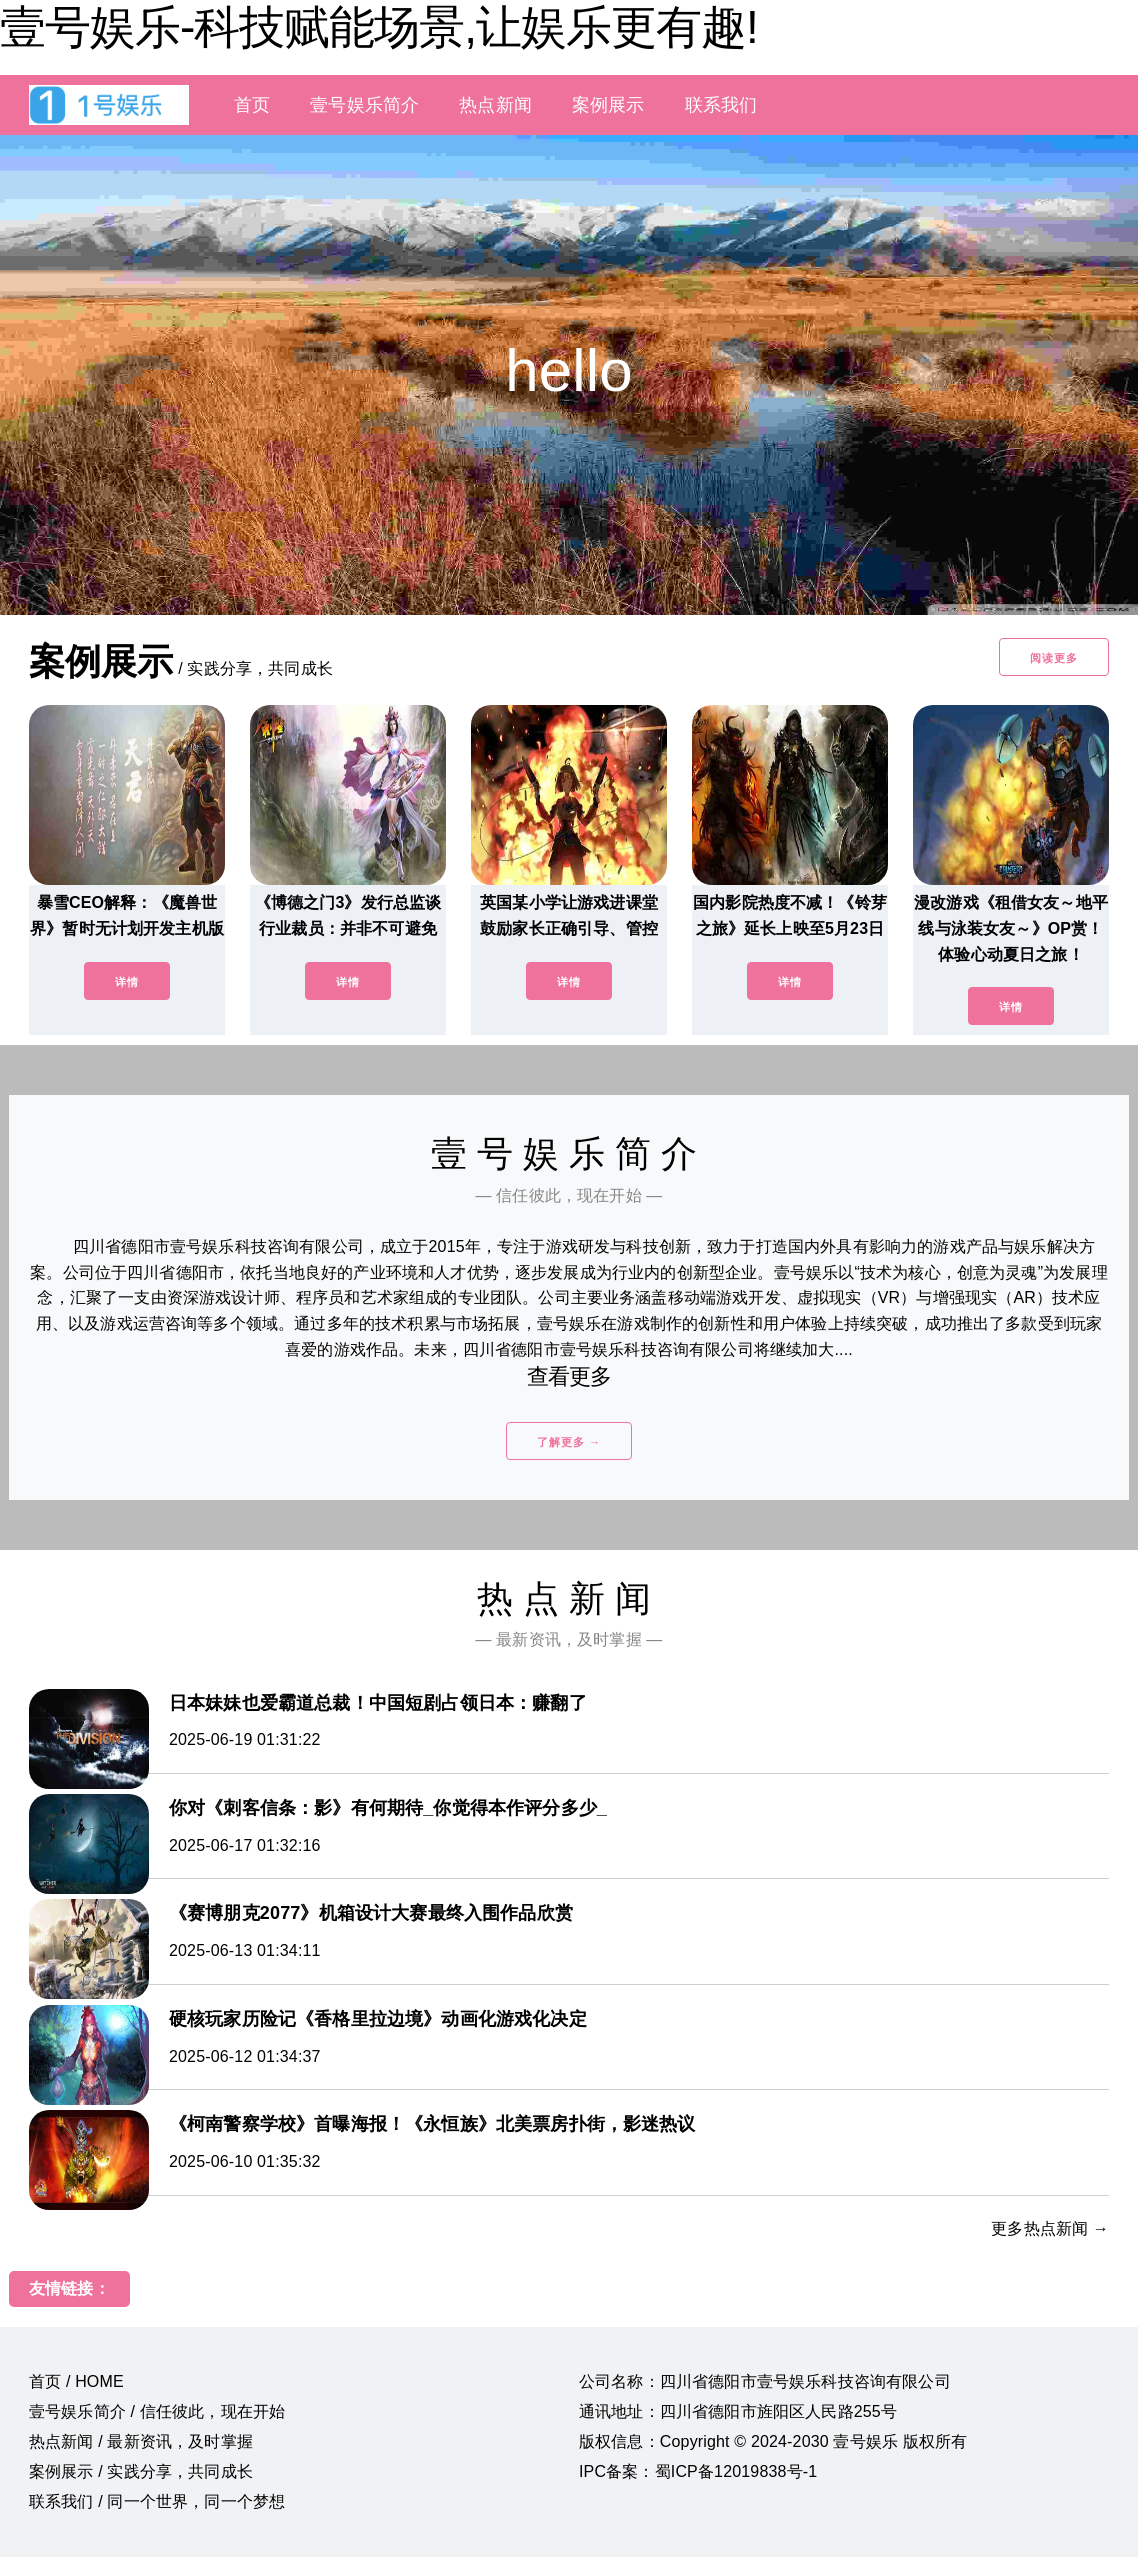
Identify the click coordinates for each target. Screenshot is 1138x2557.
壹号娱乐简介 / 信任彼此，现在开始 (157, 2411)
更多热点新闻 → (1050, 2228)
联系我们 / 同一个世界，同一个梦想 (157, 2501)
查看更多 (569, 1376)
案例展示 (608, 105)
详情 (127, 982)
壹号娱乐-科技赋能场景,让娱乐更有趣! (379, 27)
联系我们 (721, 105)
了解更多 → (569, 1442)
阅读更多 (1054, 658)
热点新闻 (495, 105)
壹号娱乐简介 (364, 105)
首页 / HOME (76, 2381)
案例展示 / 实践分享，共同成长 (141, 2471)
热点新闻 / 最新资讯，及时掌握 (141, 2441)
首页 (252, 105)
